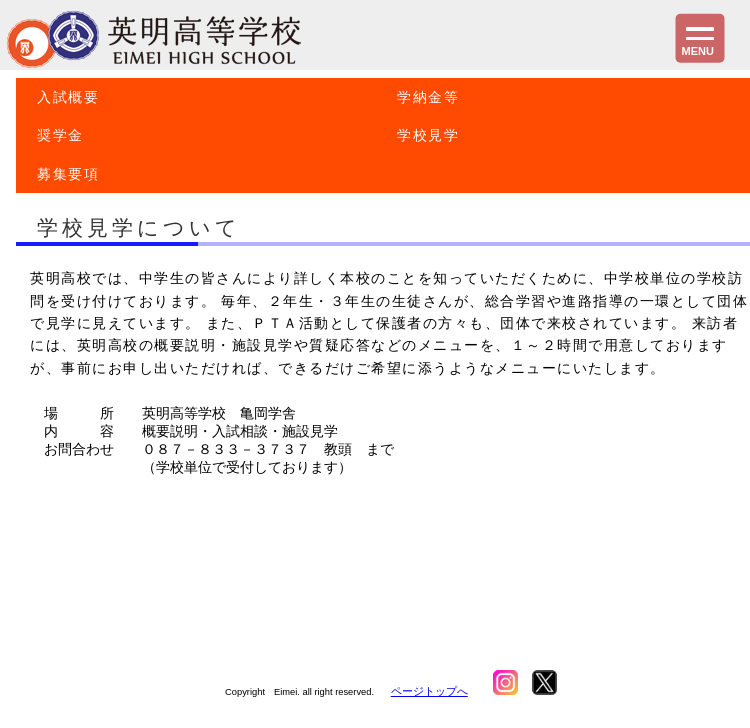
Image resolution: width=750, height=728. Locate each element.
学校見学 (428, 135)
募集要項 (68, 174)
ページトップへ (429, 691)
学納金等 (428, 97)
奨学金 (60, 135)
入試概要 (68, 97)
